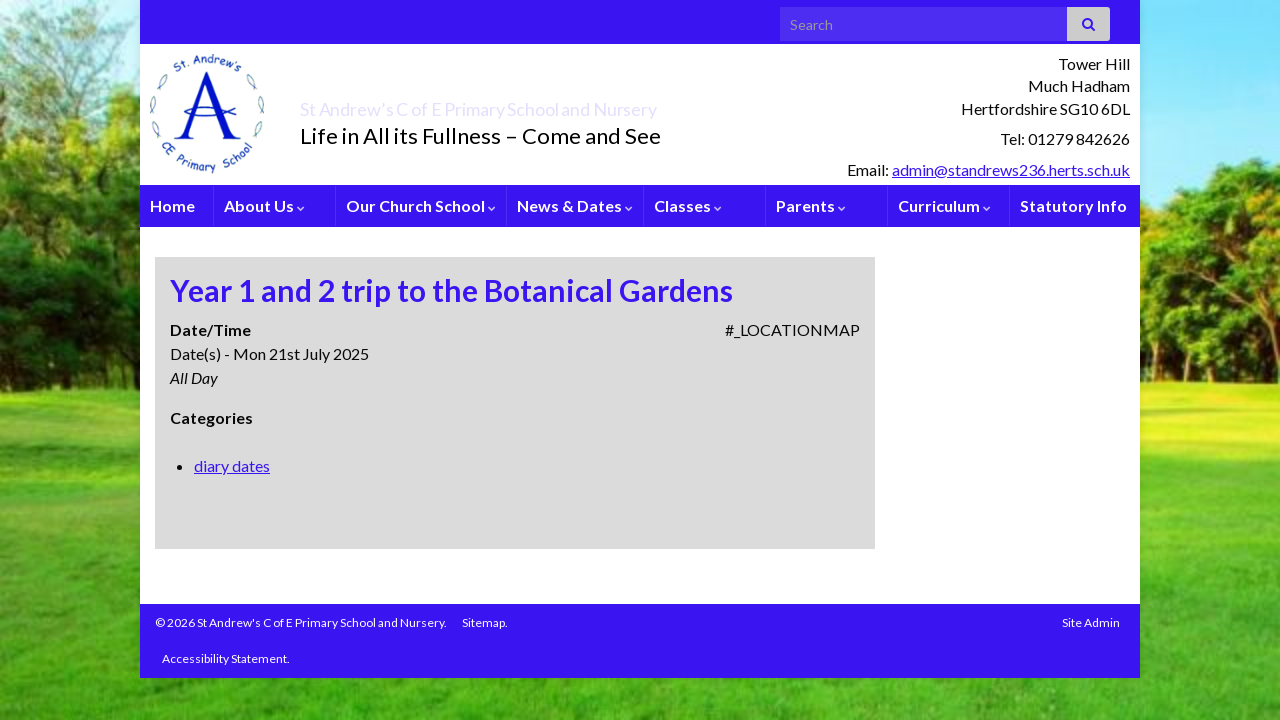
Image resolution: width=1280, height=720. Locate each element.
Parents (811, 205)
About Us (264, 205)
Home (172, 205)
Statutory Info (1073, 205)
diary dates (232, 465)
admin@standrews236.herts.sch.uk (1011, 169)
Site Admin (1091, 622)
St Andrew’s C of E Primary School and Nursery (585, 104)
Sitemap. (485, 622)
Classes (688, 205)
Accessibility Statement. (226, 658)
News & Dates (575, 205)
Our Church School (421, 205)
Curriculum (944, 205)
